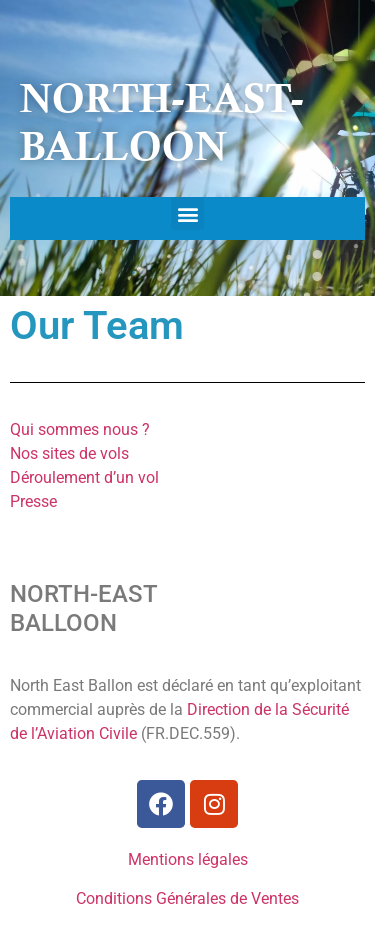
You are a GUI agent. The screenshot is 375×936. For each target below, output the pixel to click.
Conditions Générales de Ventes (187, 898)
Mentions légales (188, 859)
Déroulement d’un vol (84, 477)
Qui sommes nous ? (80, 429)
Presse (33, 501)
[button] (187, 213)
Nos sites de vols (69, 453)
